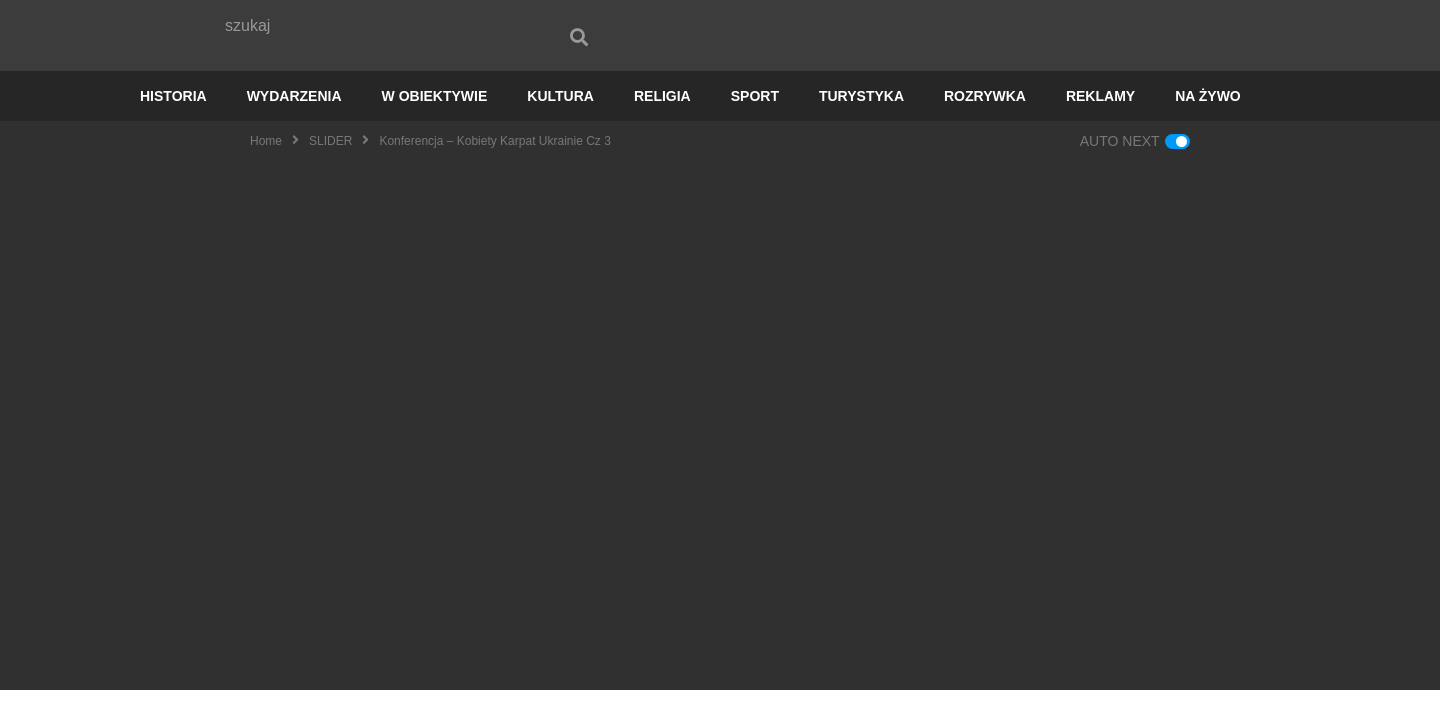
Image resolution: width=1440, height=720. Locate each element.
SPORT (755, 126)
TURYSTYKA (861, 126)
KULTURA (560, 126)
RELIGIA (662, 126)
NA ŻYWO (1208, 126)
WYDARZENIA (294, 126)
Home (266, 171)
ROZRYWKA (985, 126)
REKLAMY (1100, 126)
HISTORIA (173, 126)
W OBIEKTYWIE (435, 126)
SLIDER (330, 171)
